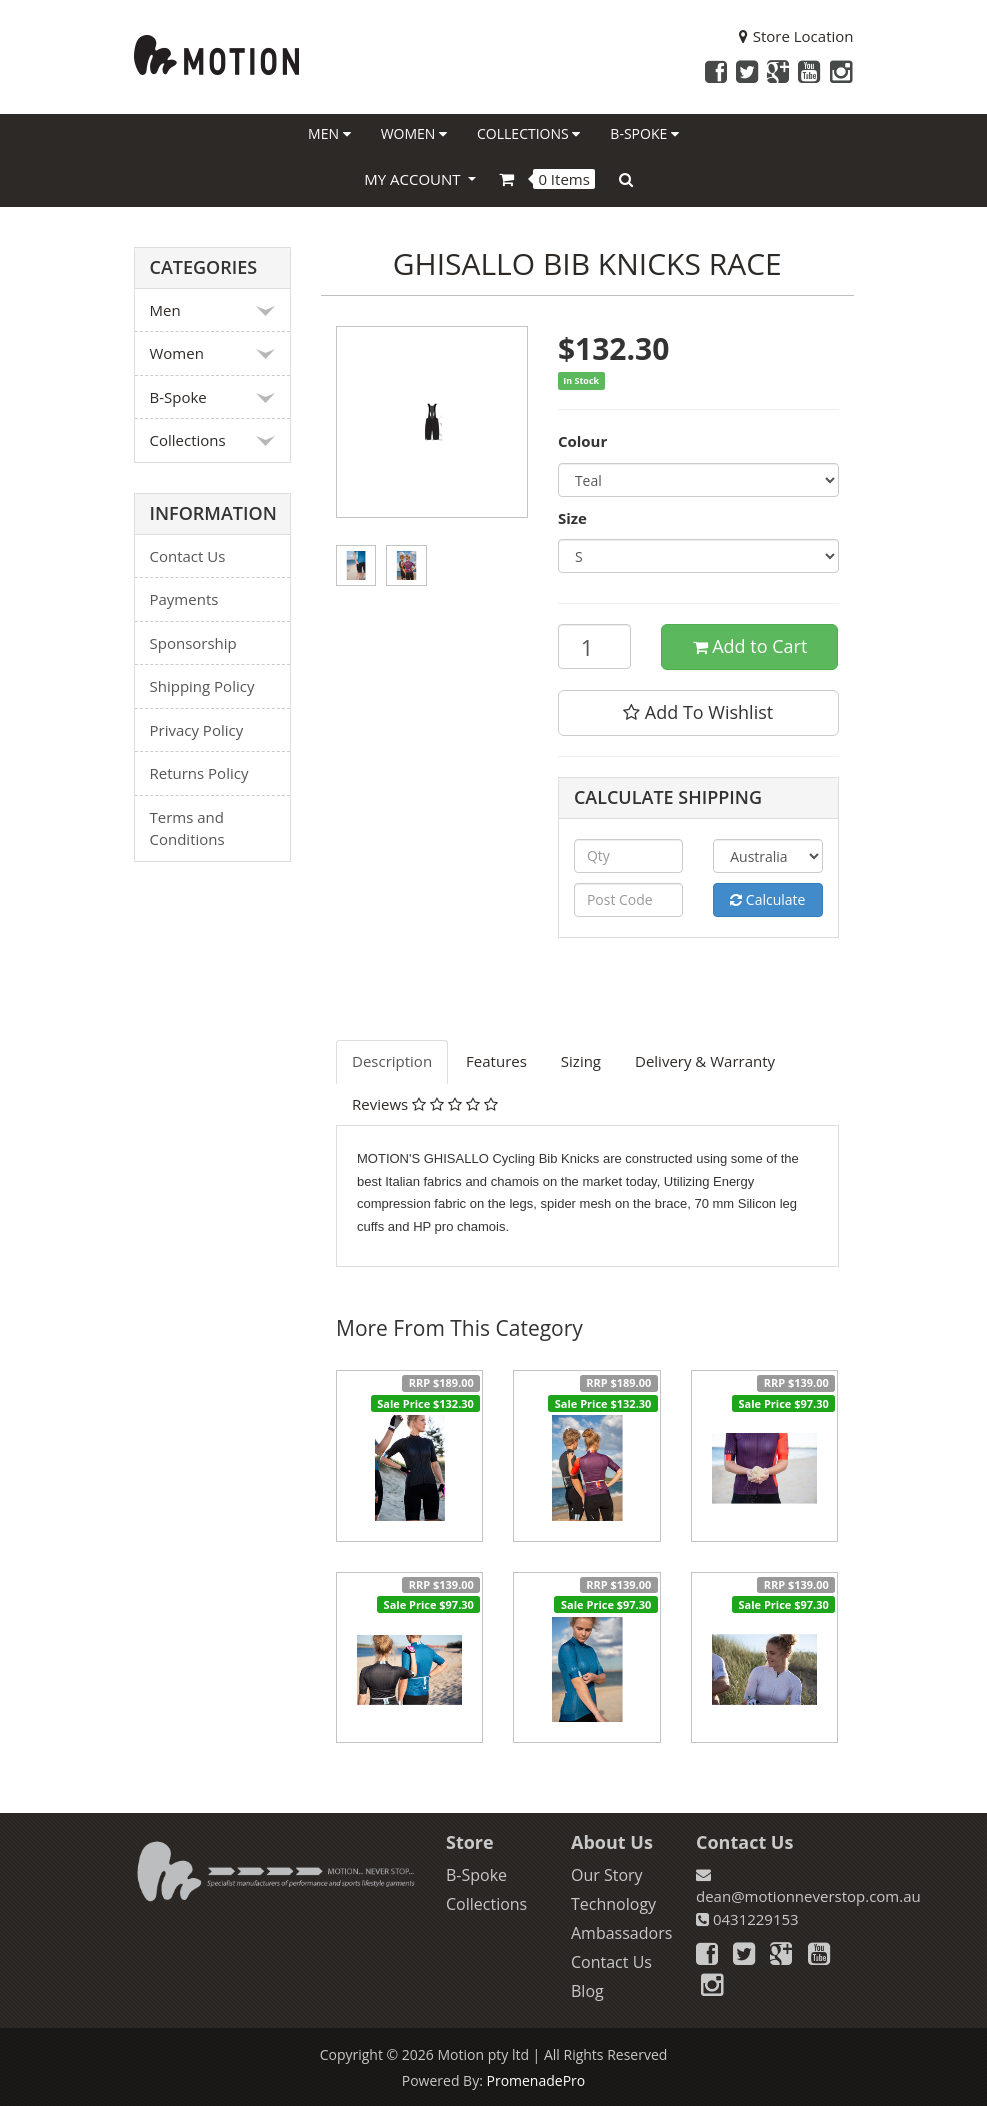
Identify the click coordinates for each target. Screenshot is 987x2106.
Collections (528, 133)
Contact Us (188, 556)
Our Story (607, 1875)
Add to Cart (750, 646)
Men (329, 133)
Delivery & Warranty (705, 1061)
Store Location (796, 36)
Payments (184, 599)
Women (414, 133)
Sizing (581, 1061)
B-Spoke (644, 133)
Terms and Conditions (187, 828)
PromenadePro (535, 2080)
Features (496, 1061)
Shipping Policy (202, 686)
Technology (613, 1904)
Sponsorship (193, 643)
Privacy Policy (197, 730)
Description (392, 1061)
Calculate (767, 899)
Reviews (425, 1104)
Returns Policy (199, 773)
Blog (587, 1991)
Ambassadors (621, 1933)
